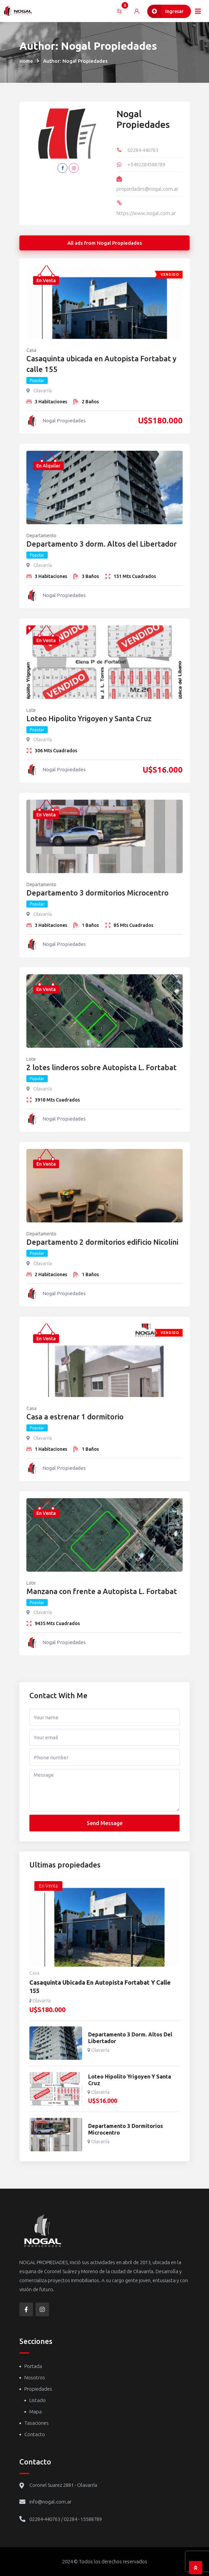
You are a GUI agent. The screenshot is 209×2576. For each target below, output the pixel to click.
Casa (31, 350)
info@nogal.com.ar (50, 2502)
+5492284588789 (146, 164)
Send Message (105, 1823)
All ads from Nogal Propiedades (104, 243)
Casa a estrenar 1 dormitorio (75, 1416)
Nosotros (34, 2377)
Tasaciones (36, 2423)
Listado (37, 2400)
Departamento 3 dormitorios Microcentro (97, 892)
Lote (31, 710)
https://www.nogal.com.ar (146, 213)
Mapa (35, 2411)
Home (26, 61)
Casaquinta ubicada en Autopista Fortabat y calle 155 (101, 363)
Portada (33, 2366)
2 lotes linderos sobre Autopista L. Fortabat (101, 1067)
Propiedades (38, 2389)
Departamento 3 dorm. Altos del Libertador (101, 544)
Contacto (34, 2434)
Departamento (41, 535)
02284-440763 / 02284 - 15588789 (65, 2519)
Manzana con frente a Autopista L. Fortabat (101, 1591)
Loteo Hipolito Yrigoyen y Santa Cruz (89, 718)
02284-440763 (143, 150)
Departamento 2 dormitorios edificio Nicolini (102, 1242)
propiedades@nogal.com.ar (147, 189)
